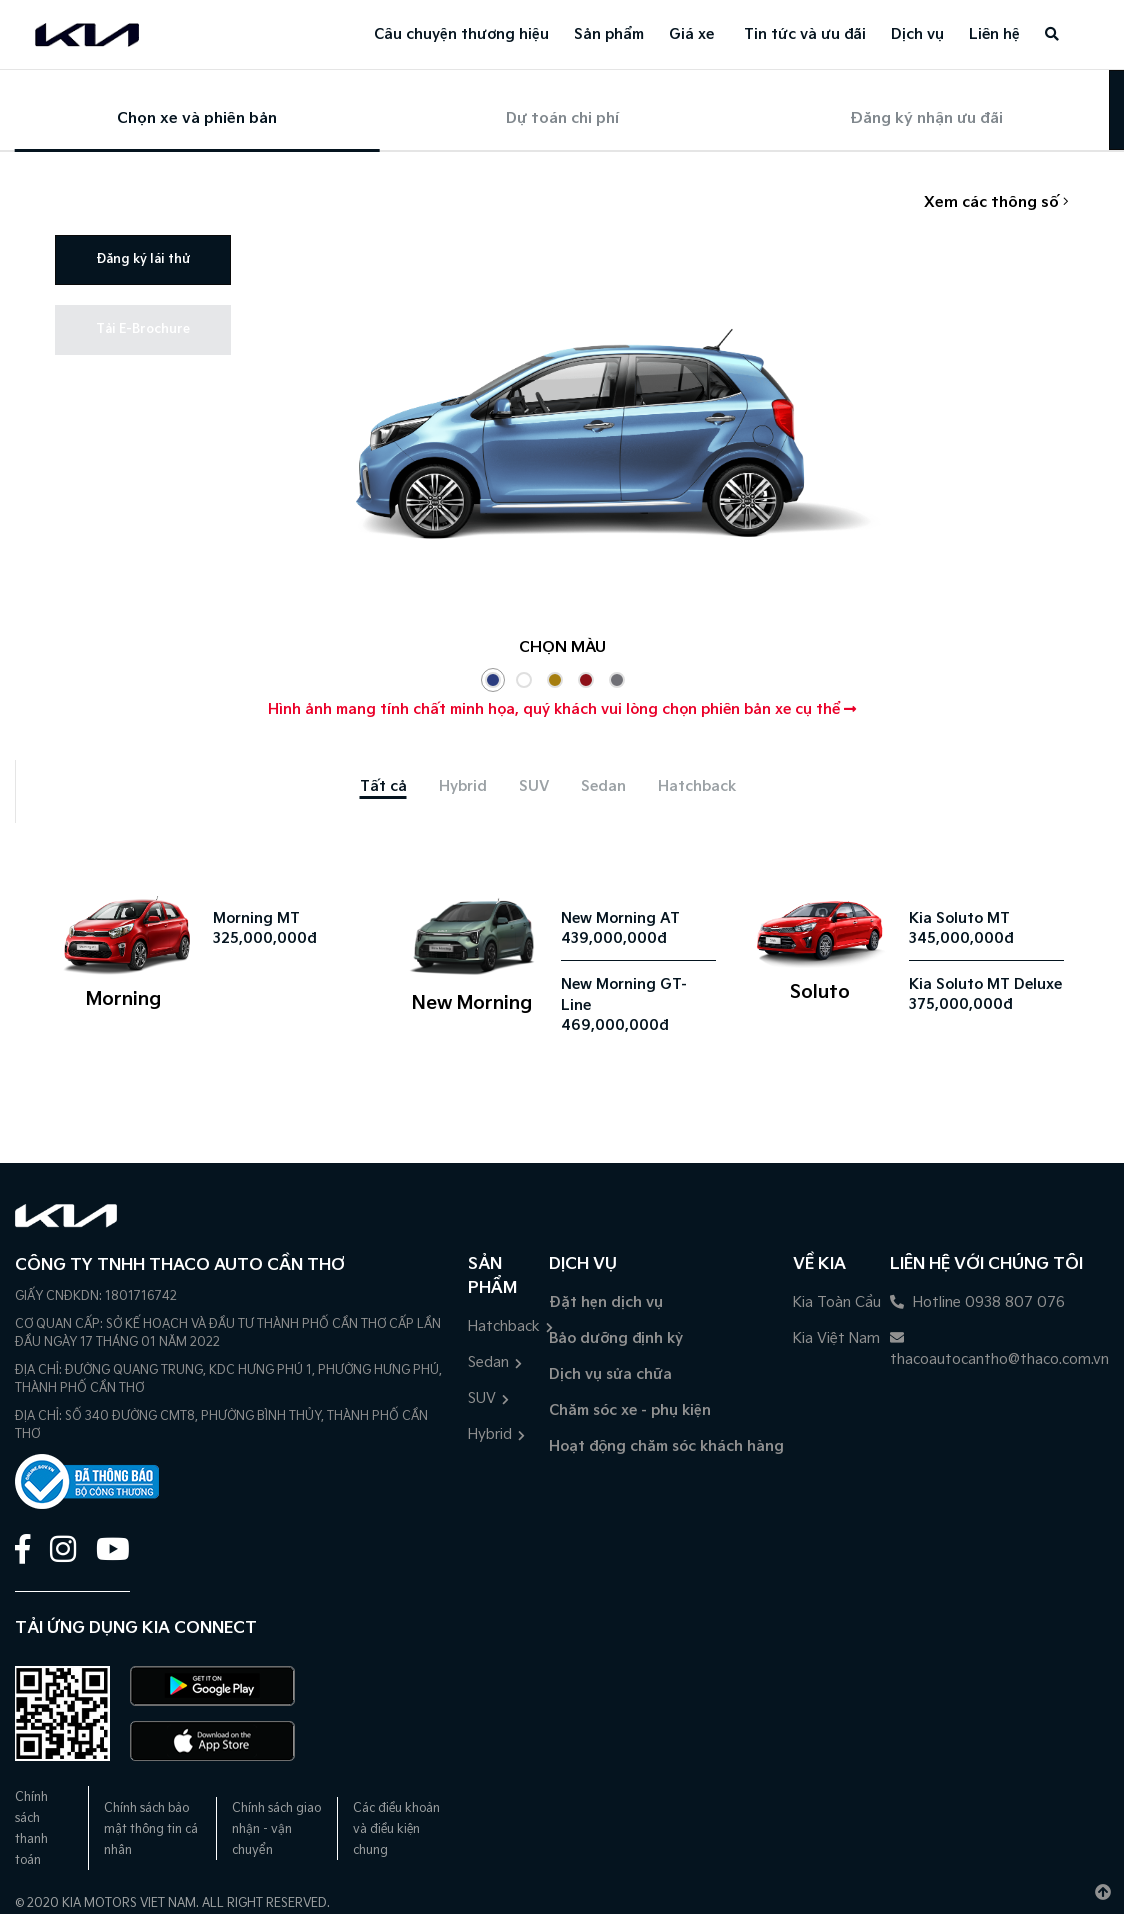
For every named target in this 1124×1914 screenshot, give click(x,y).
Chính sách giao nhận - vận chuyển (276, 1829)
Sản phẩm (609, 34)
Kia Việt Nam (836, 1338)
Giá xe (691, 34)
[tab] (383, 786)
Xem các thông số (996, 202)
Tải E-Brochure (143, 329)
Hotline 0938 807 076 (977, 1302)
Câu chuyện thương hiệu (461, 34)
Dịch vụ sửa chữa (610, 1374)
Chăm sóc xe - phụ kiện (630, 1410)
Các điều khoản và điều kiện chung (396, 1829)
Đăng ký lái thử (143, 259)
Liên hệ (994, 34)
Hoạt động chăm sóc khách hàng (666, 1446)
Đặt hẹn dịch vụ (606, 1302)
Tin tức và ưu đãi (805, 34)
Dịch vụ (917, 34)
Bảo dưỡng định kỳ (616, 1338)
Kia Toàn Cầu (837, 1302)
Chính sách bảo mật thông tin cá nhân (151, 1829)
